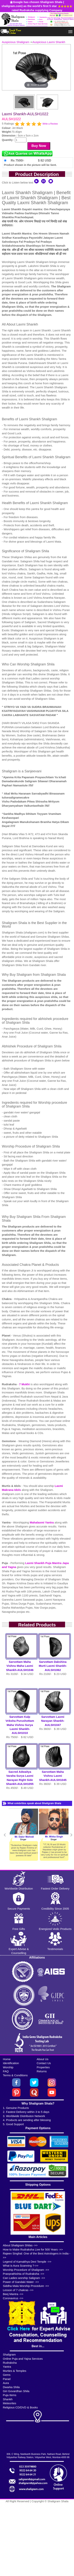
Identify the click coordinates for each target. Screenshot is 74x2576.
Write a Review (50, 123)
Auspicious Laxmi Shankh (49, 42)
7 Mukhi (25, 1384)
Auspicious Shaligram (15, 42)
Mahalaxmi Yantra (42, 1522)
